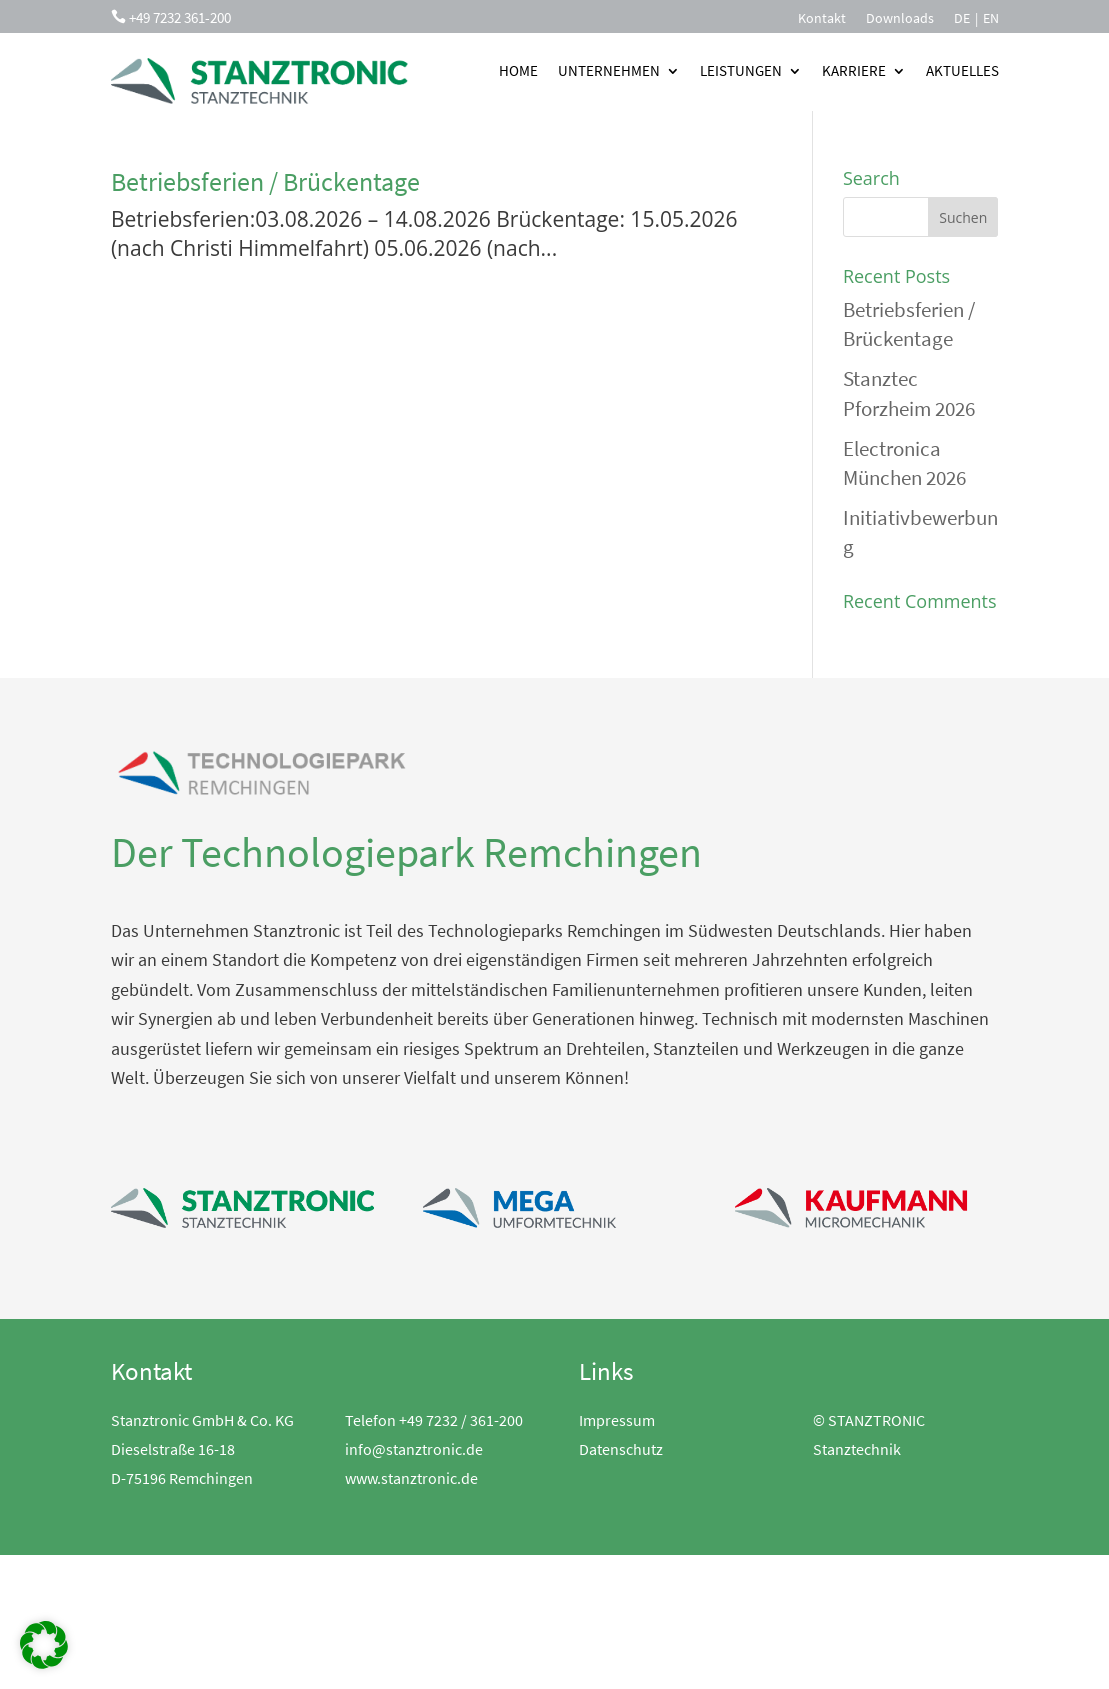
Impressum (617, 1420)
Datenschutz (621, 1449)
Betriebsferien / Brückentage (265, 181)
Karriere (854, 70)
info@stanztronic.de (414, 1449)
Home (518, 70)
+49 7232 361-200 (180, 17)
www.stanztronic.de (411, 1478)
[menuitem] (962, 22)
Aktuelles (962, 70)
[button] (44, 1645)
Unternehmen (609, 70)
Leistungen (741, 70)
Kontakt (822, 19)
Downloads (900, 19)
